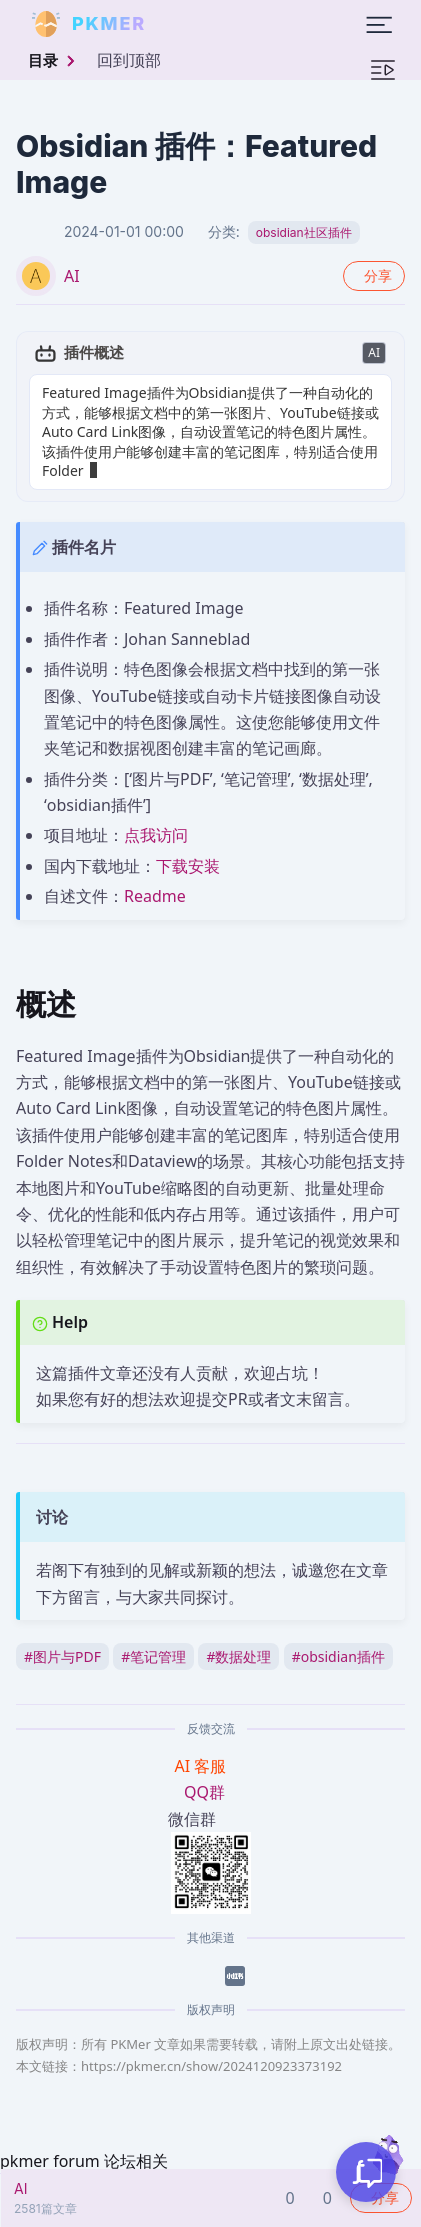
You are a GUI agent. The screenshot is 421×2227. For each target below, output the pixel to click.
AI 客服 (203, 1766)
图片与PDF (62, 1656)
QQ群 (204, 1792)
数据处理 (238, 1656)
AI (72, 276)
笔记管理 (153, 1656)
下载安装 (188, 866)
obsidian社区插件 (304, 232)
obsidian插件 (338, 1656)
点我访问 (156, 835)
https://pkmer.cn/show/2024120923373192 (211, 2066)
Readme (155, 896)
